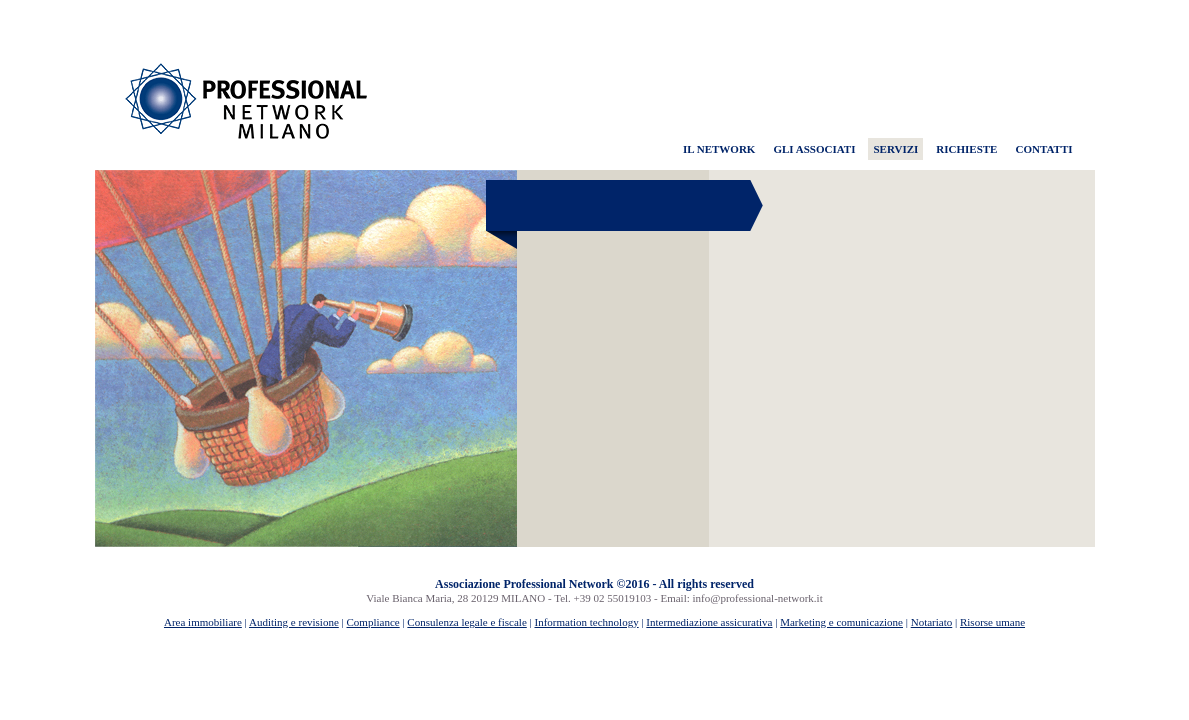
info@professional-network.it (758, 598)
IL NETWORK (719, 149)
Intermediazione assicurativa (709, 622)
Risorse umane (992, 622)
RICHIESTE (966, 149)
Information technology (586, 622)
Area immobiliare (203, 622)
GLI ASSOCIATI (814, 149)
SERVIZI (895, 149)
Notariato (932, 622)
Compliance (373, 622)
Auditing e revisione (294, 622)
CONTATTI (1043, 149)
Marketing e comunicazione (841, 622)
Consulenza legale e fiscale (466, 622)
